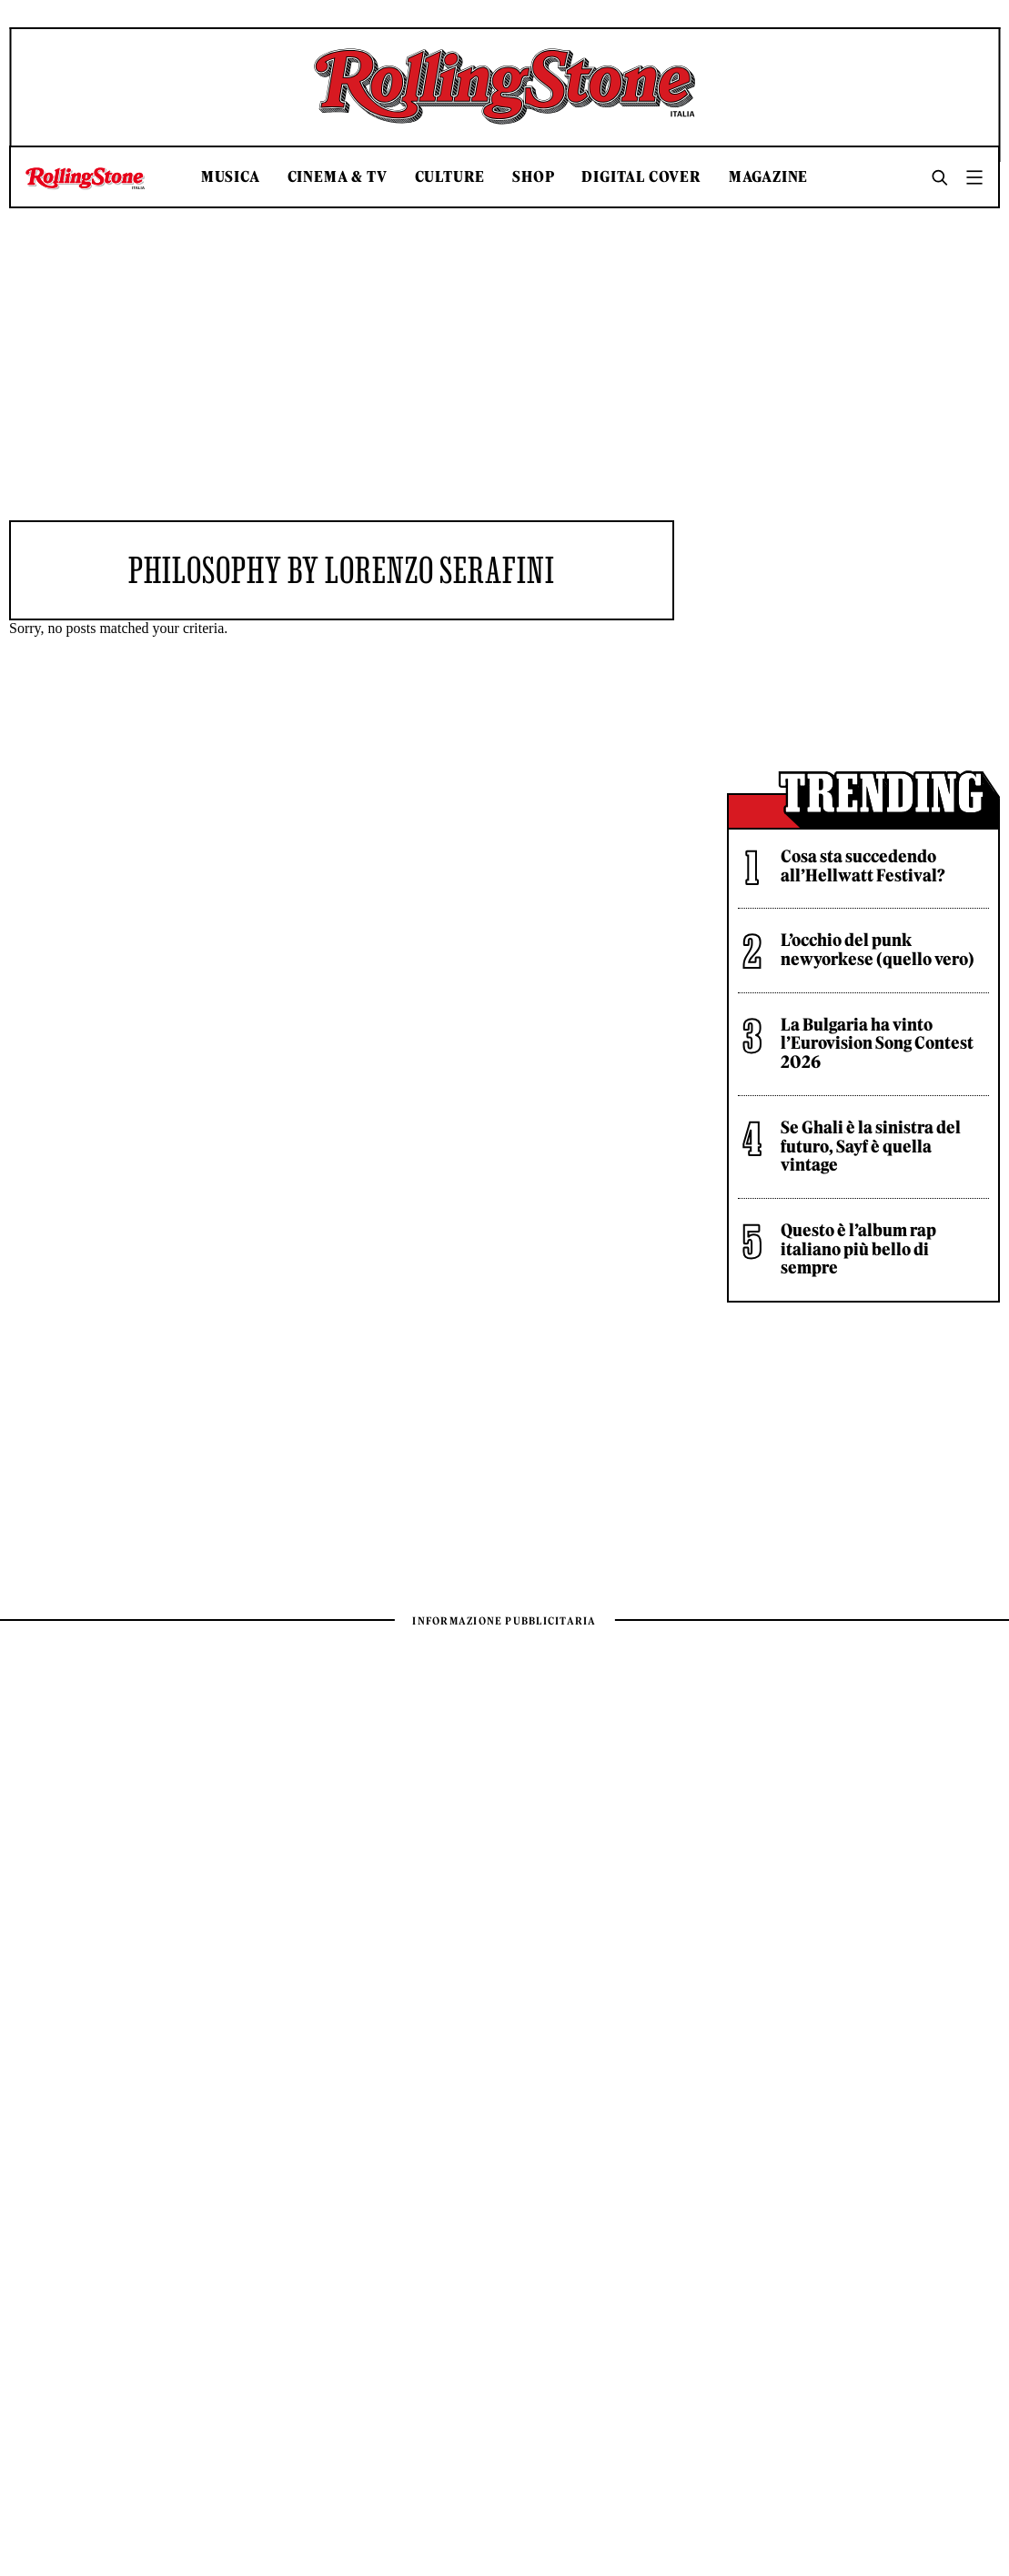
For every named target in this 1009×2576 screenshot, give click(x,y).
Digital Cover (641, 177)
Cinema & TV (338, 177)
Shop (533, 177)
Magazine (768, 177)
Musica (230, 177)
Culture (450, 177)
